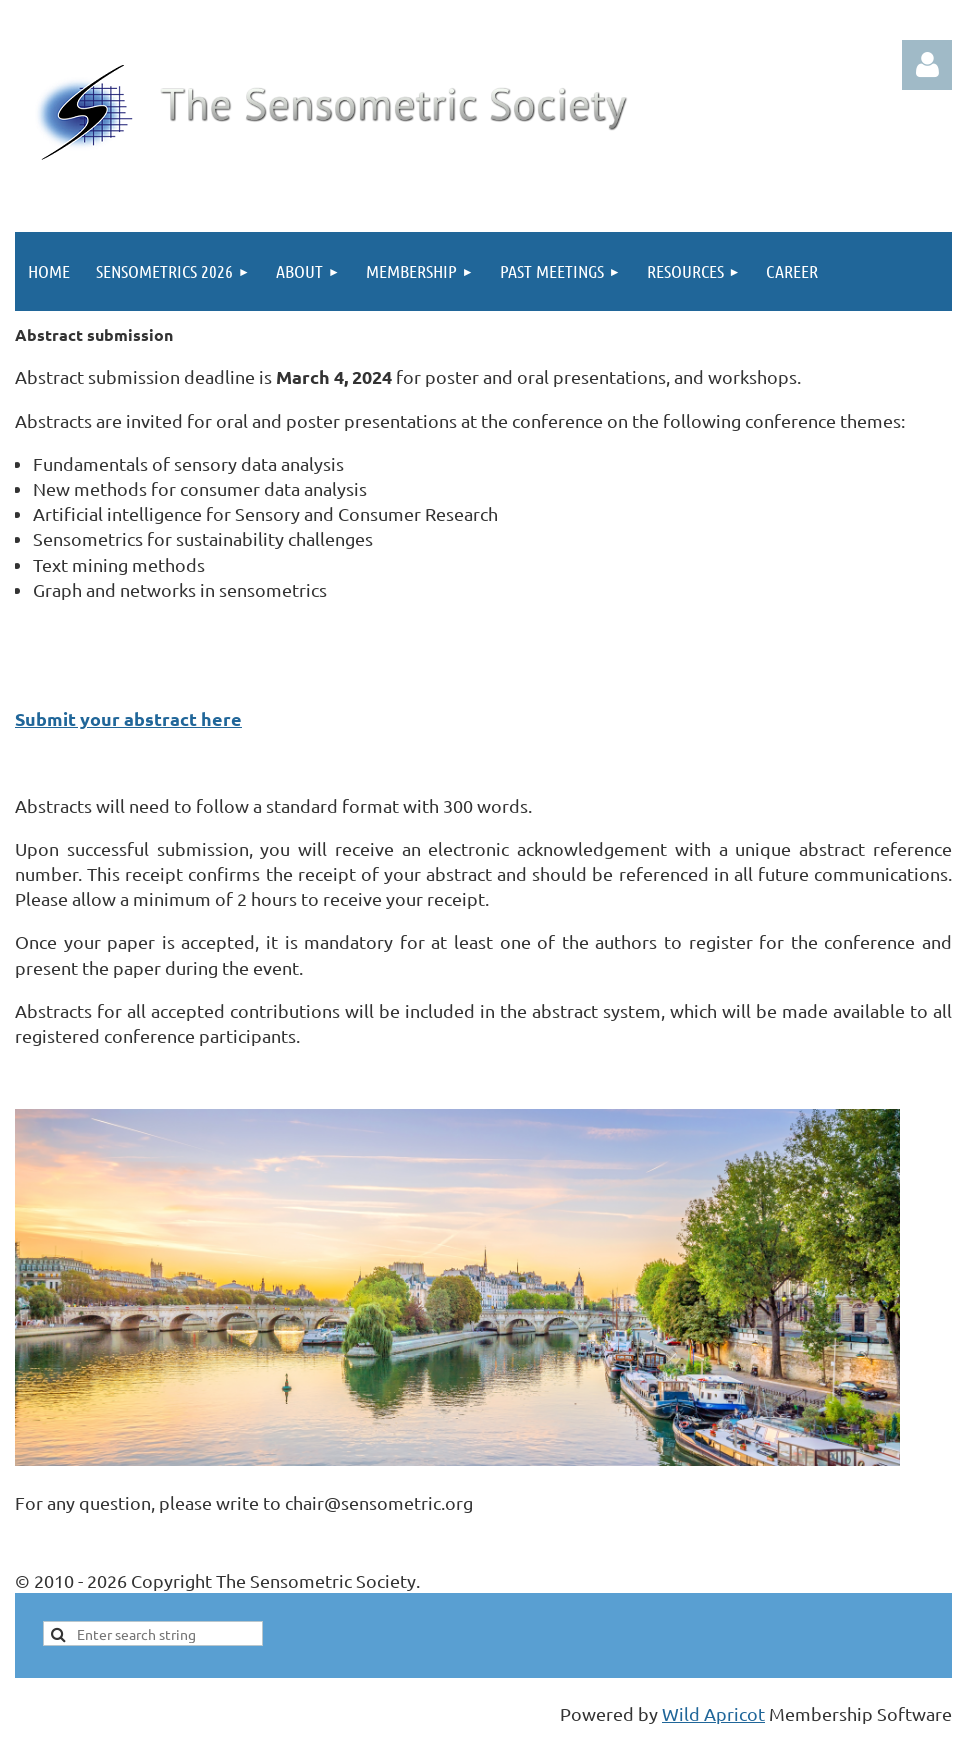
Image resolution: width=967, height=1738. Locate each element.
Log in (927, 65)
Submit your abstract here (128, 718)
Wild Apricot (713, 1713)
